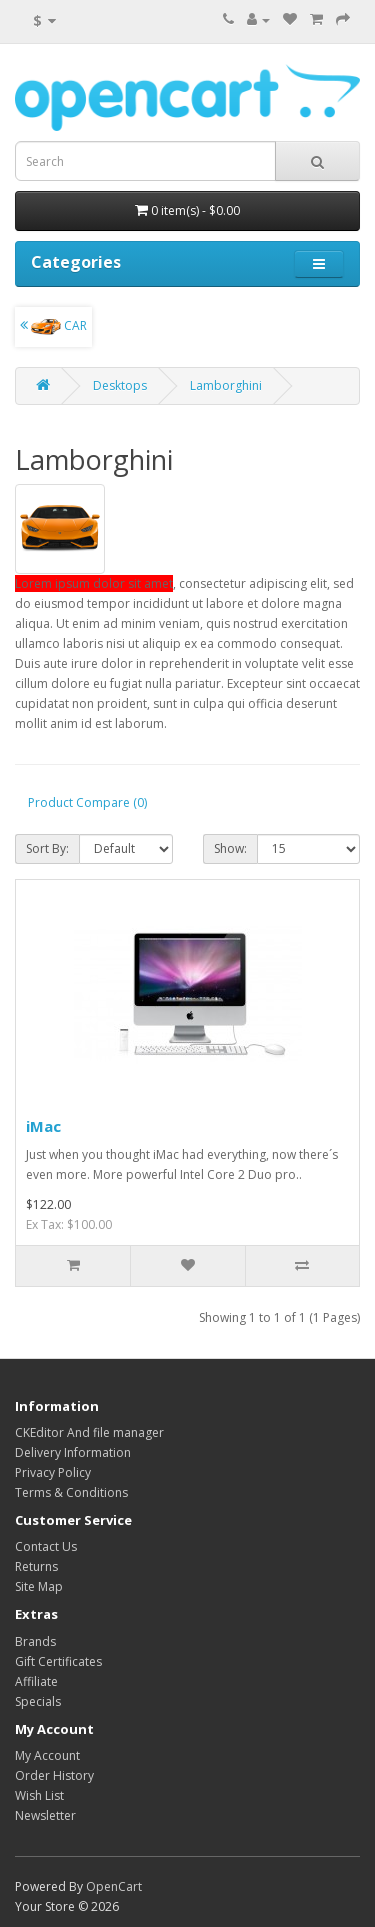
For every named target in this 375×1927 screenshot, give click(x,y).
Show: (230, 848)
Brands (35, 1641)
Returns (36, 1566)
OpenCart (114, 1886)
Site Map (39, 1586)
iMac (43, 1126)
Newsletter (45, 1815)
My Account (47, 1755)
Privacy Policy (53, 1472)
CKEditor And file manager (89, 1432)
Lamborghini (226, 385)
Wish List (39, 1795)
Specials (38, 1701)
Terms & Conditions (71, 1492)
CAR (53, 327)
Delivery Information (73, 1452)
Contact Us (46, 1546)
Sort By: (47, 848)
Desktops (120, 385)
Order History (54, 1775)
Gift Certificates (58, 1661)
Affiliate (36, 1681)
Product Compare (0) (87, 802)
